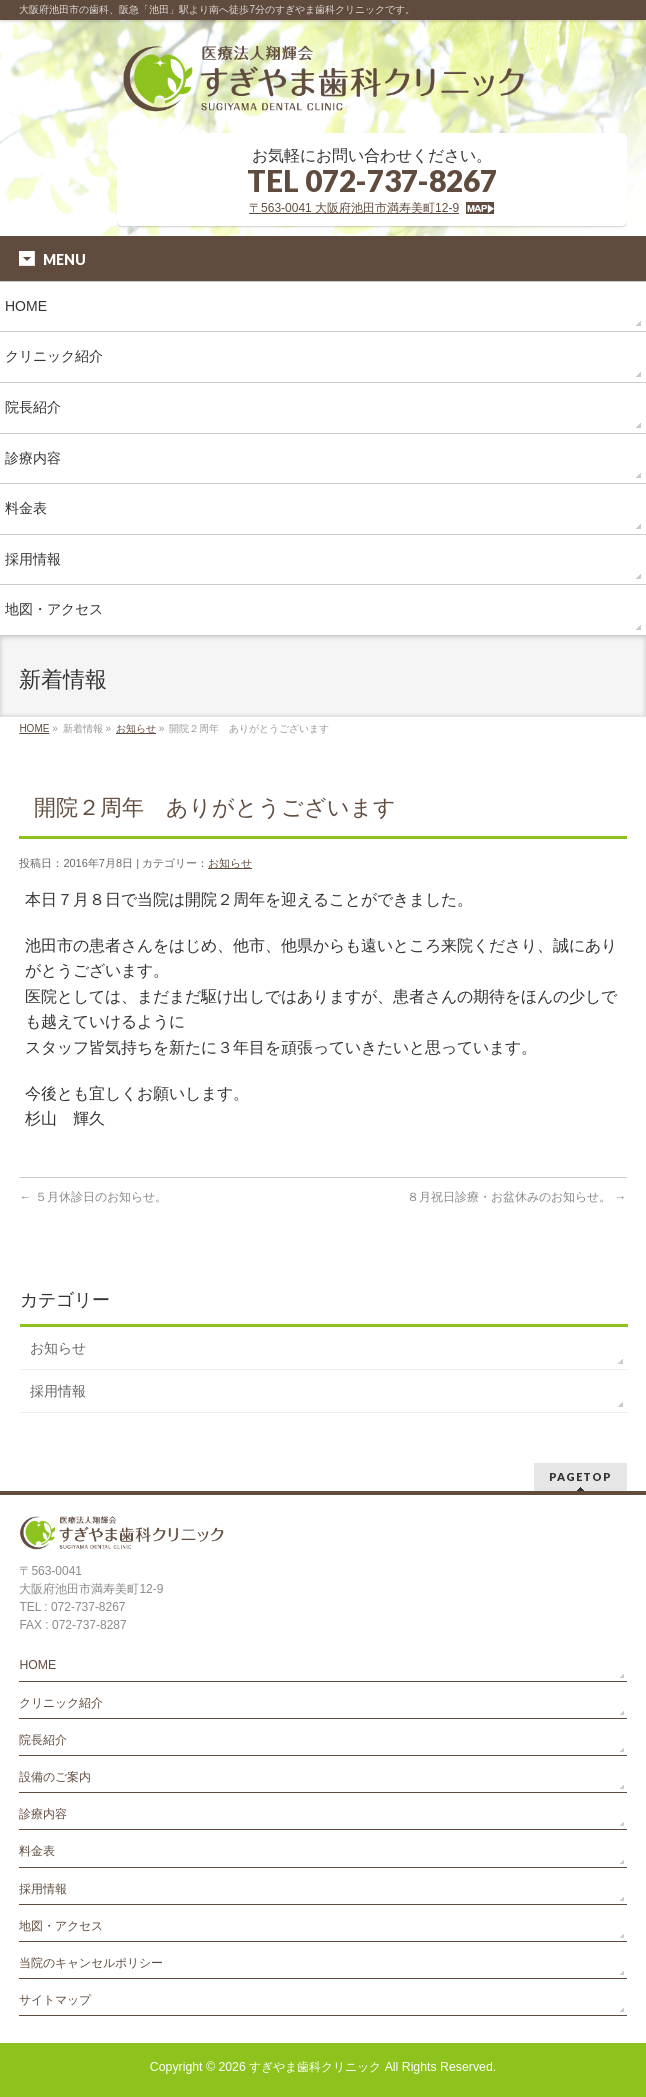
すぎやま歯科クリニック (315, 2067)
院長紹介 (43, 1740)
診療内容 (43, 1814)
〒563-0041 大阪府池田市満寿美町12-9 (354, 208)
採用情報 (58, 1391)
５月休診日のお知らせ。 (92, 1197)
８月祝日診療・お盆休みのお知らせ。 (516, 1197)
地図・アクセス (61, 1926)
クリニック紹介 (61, 1703)
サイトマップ (55, 2000)
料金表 (37, 1851)
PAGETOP (580, 1476)
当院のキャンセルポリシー (91, 1963)
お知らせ (136, 728)
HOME (34, 728)
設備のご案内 (55, 1777)
